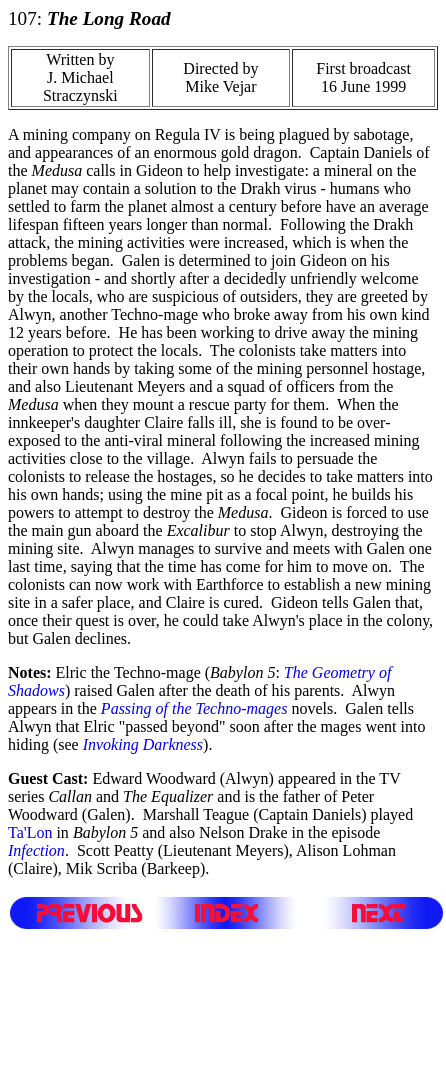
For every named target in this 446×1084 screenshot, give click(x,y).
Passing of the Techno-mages (194, 708)
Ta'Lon (30, 832)
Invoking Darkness (143, 744)
